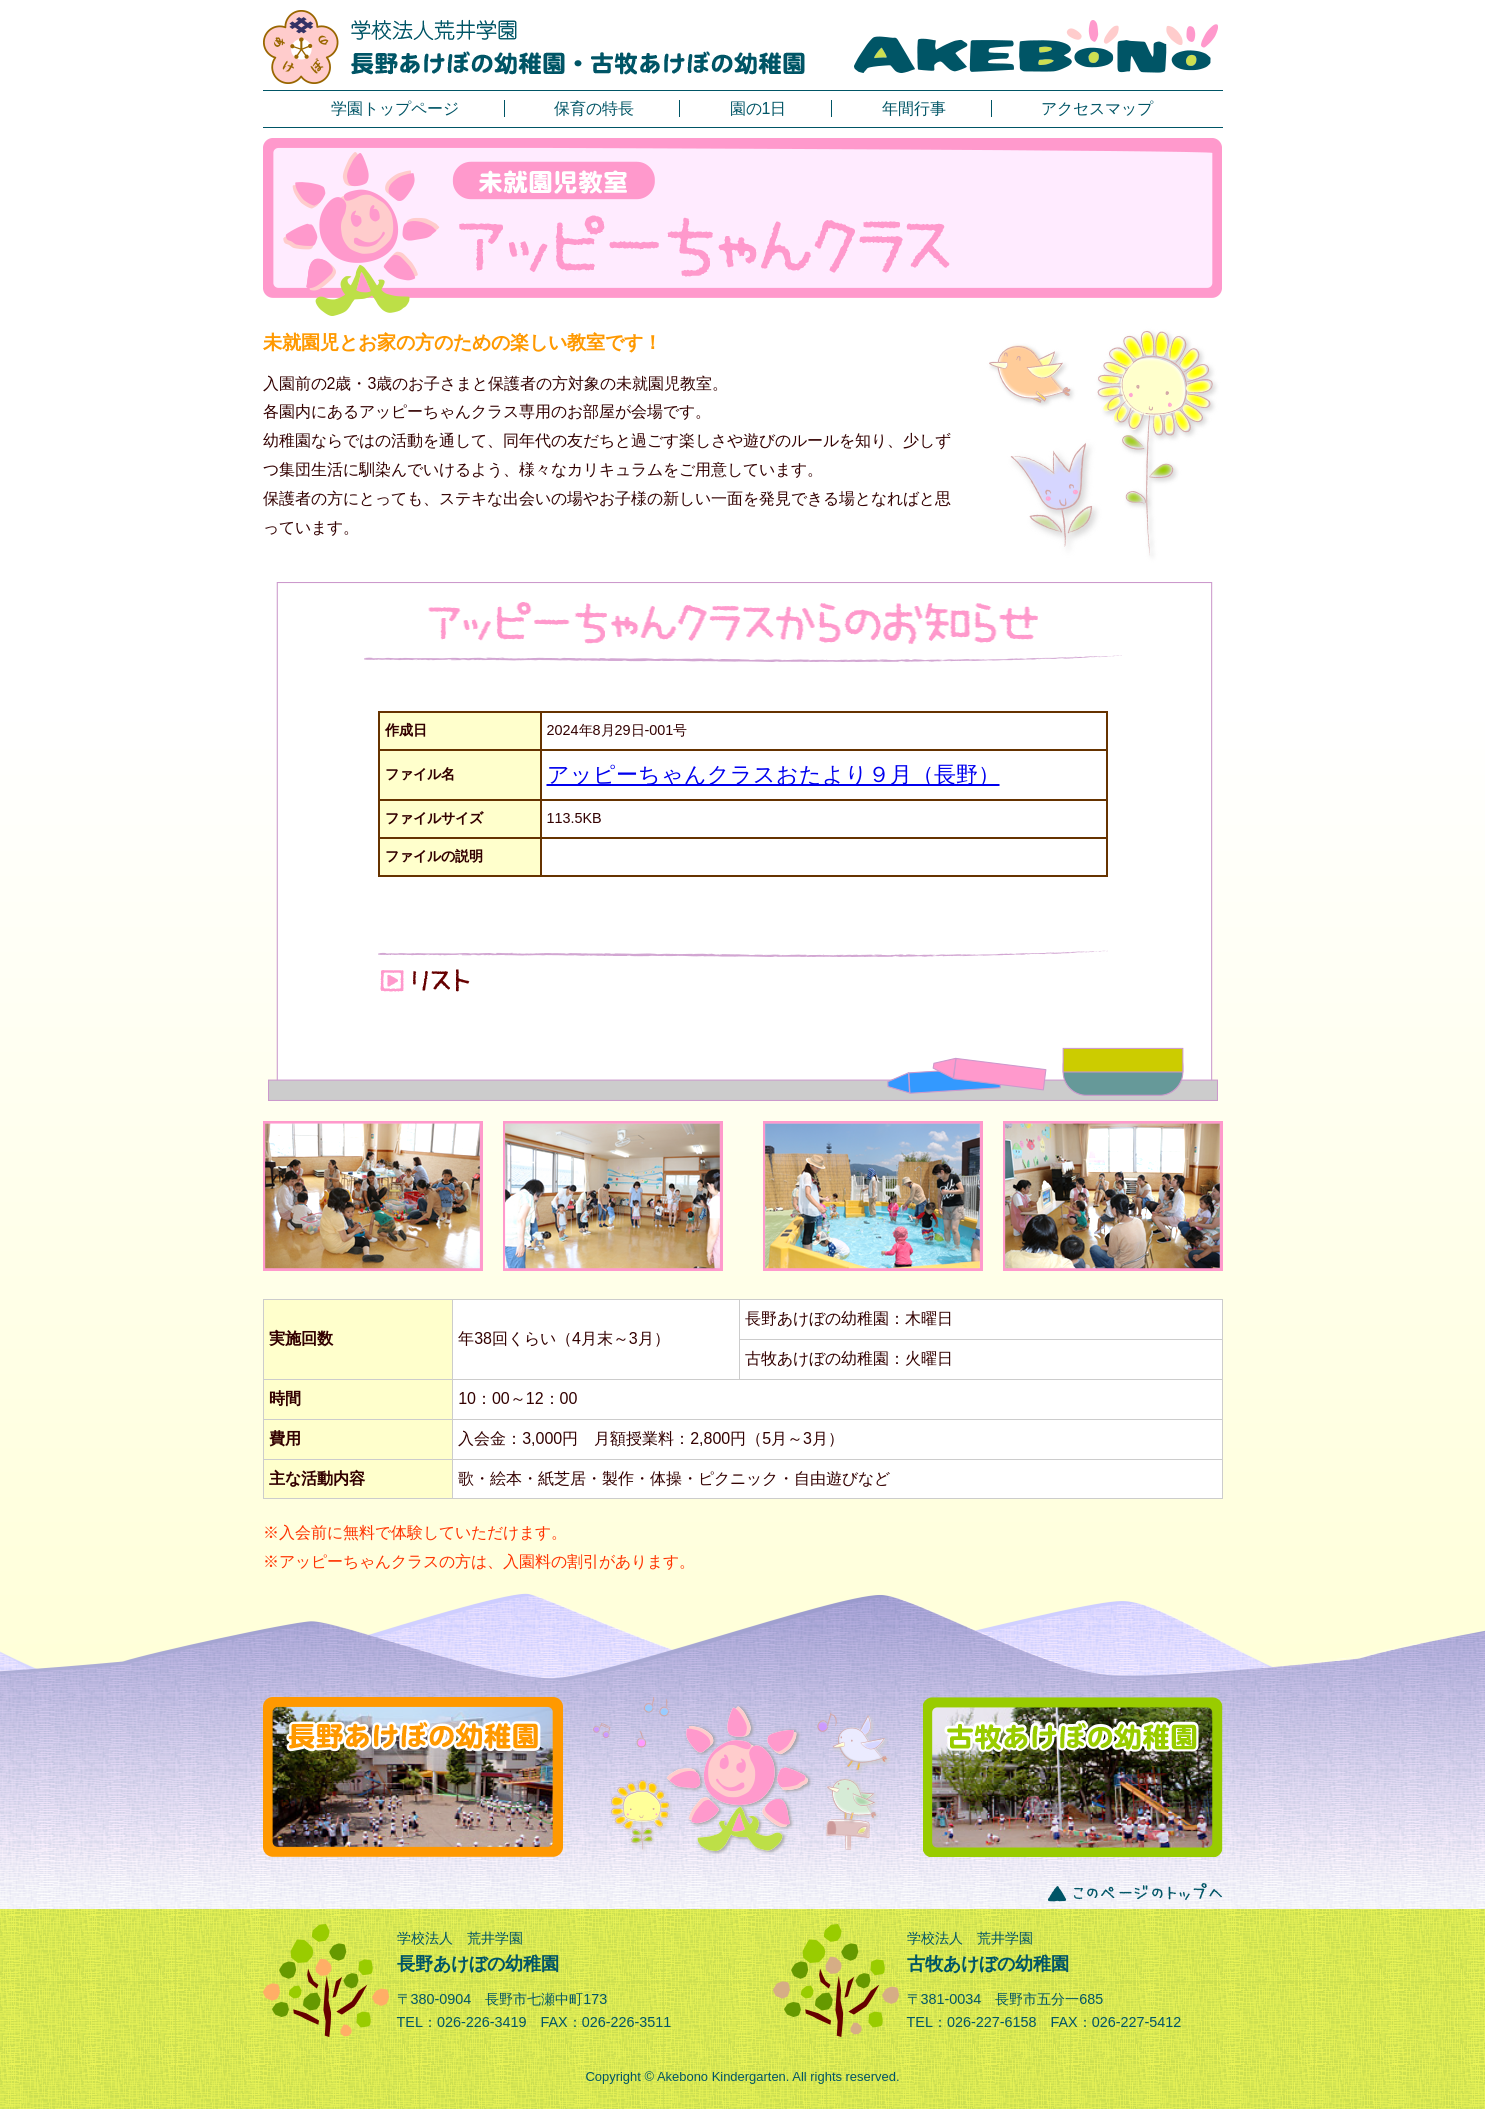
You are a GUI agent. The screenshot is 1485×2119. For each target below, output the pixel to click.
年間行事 (914, 108)
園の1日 (758, 108)
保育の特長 (594, 108)
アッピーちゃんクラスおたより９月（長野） (773, 774)
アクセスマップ (1097, 108)
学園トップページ (395, 108)
